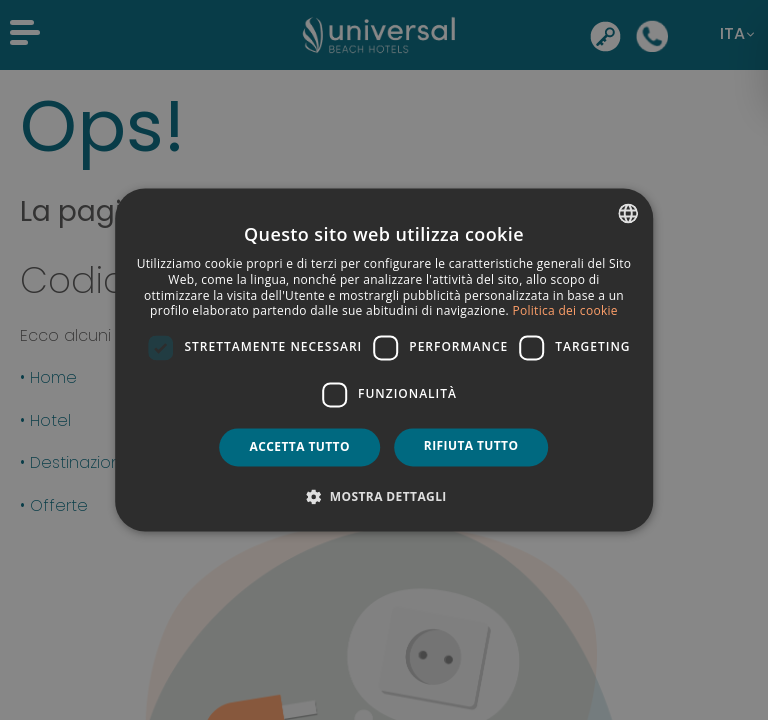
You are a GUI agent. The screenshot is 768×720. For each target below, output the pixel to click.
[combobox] (628, 213)
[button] (384, 497)
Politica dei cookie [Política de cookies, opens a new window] (565, 311)
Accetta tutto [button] (300, 446)
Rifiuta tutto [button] (471, 445)
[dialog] (384, 359)
